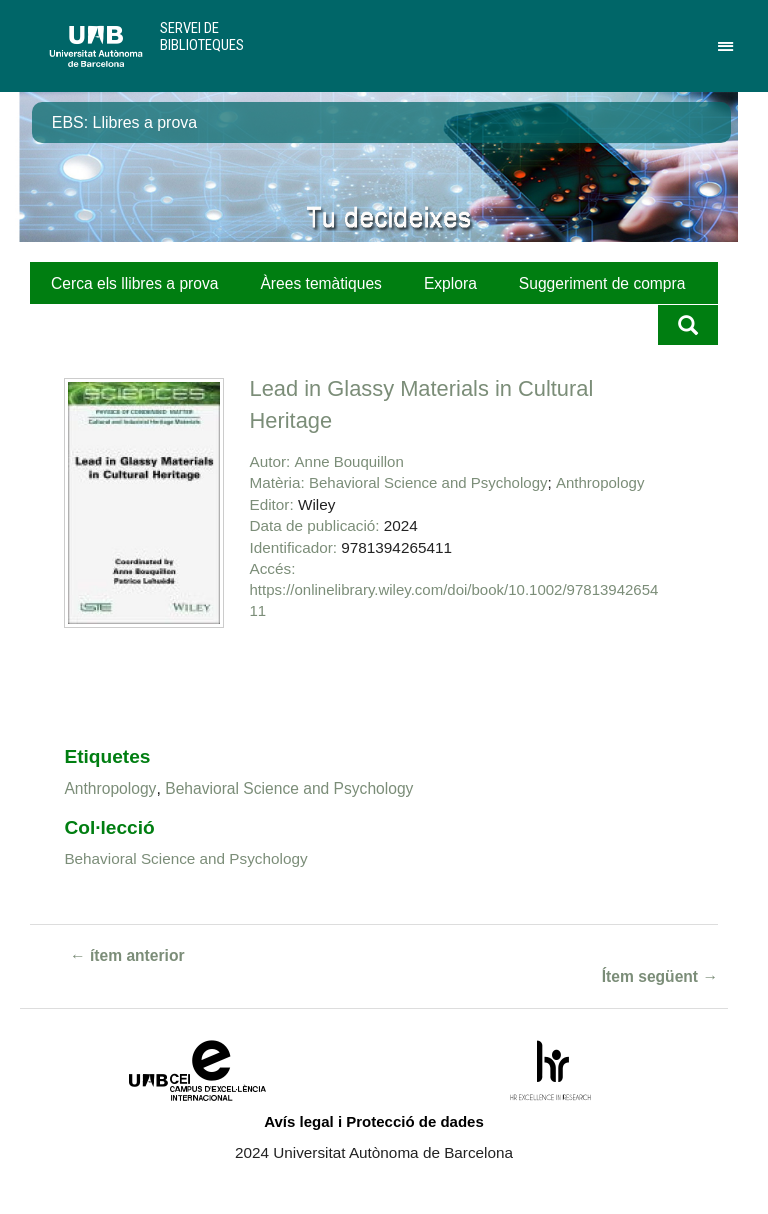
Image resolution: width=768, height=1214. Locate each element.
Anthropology (600, 482)
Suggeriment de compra (602, 283)
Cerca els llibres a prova (134, 283)
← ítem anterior (127, 955)
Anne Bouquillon (349, 461)
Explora (450, 283)
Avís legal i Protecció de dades (374, 1121)
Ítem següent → (660, 976)
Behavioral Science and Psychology (428, 482)
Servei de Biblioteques (202, 36)
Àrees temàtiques (320, 283)
